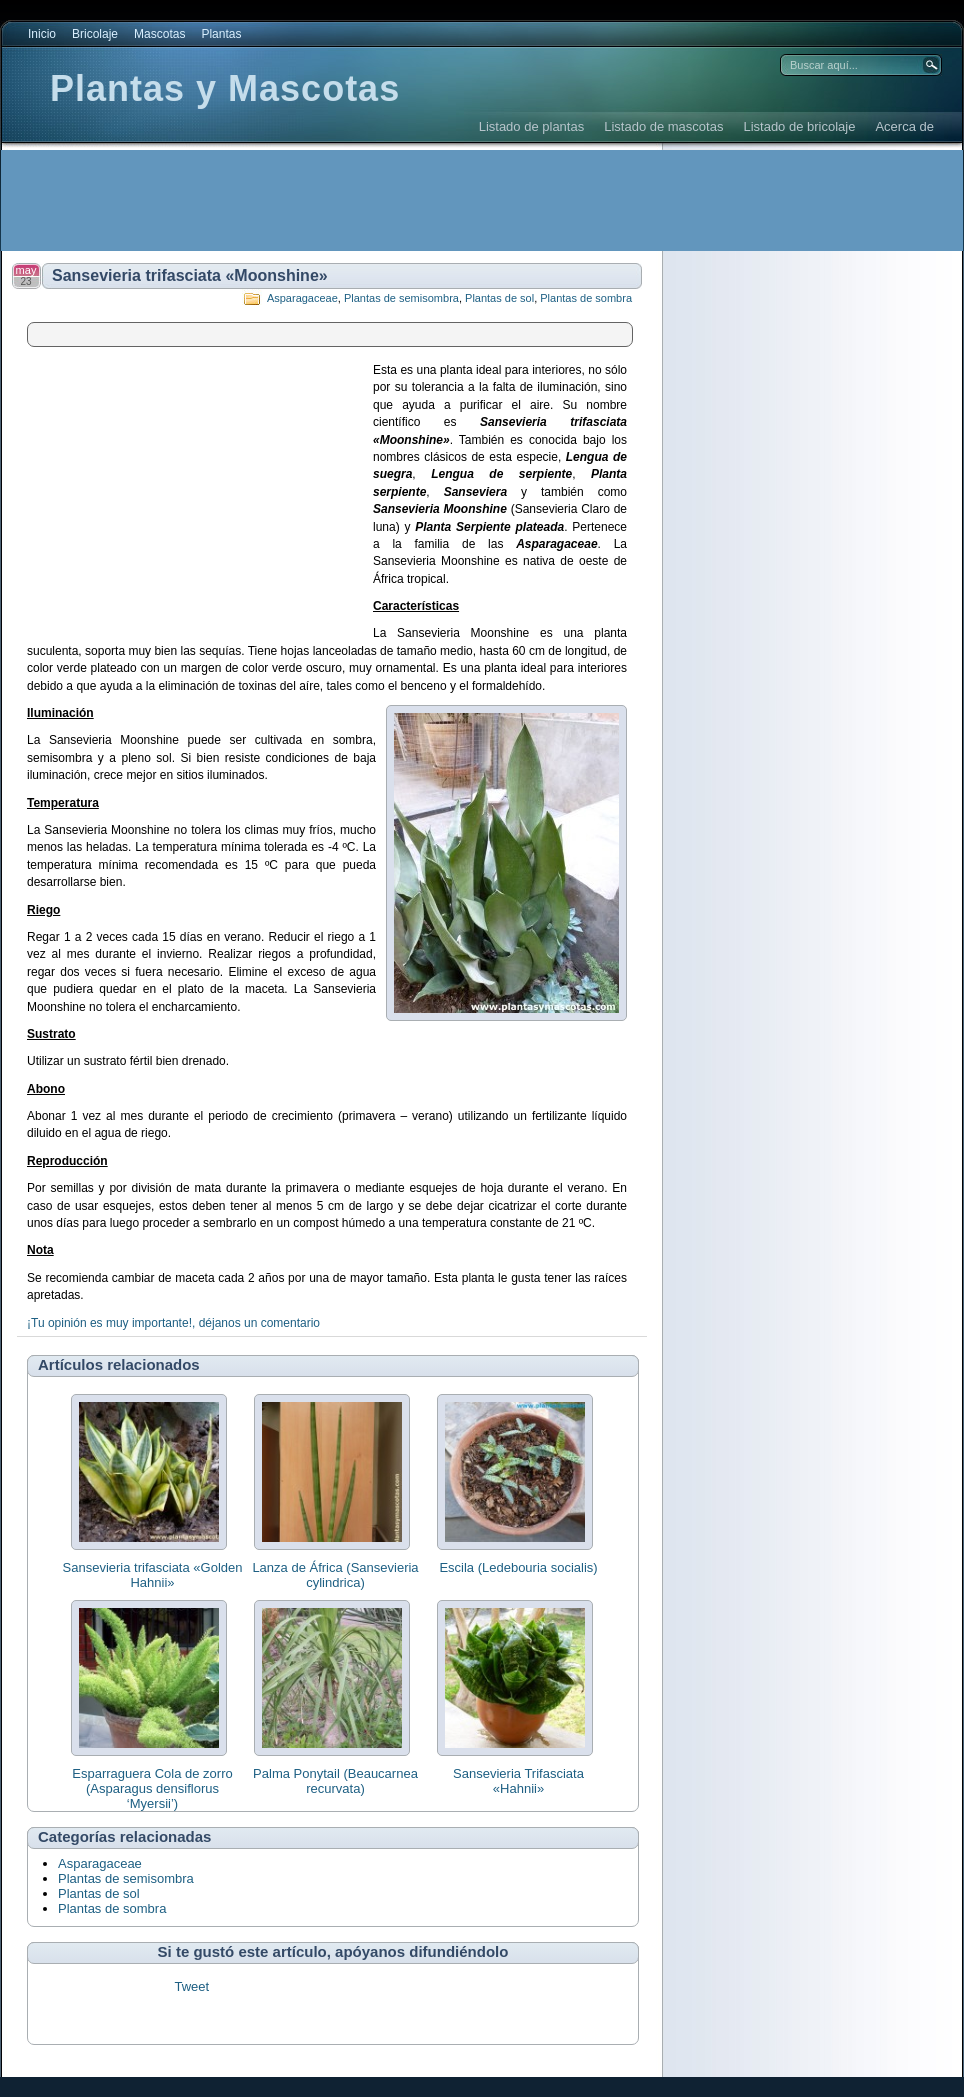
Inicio (42, 34)
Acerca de (904, 126)
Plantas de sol (499, 298)
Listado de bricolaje (799, 126)
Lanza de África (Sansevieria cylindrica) (335, 1575)
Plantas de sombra (586, 298)
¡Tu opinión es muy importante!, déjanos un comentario (173, 1323)
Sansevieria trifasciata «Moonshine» (190, 275)
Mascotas (159, 34)
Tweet (191, 1986)
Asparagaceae (302, 298)
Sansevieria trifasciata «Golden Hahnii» (153, 1575)
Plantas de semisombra (401, 298)
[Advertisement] (366, 200)
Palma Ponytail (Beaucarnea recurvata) (335, 1781)
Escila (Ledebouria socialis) (518, 1567)
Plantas (221, 34)
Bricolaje (95, 34)
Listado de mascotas (663, 126)
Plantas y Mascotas (225, 88)
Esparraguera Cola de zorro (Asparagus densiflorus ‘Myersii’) (152, 1788)
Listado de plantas (532, 126)
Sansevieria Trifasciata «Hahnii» (518, 1781)
